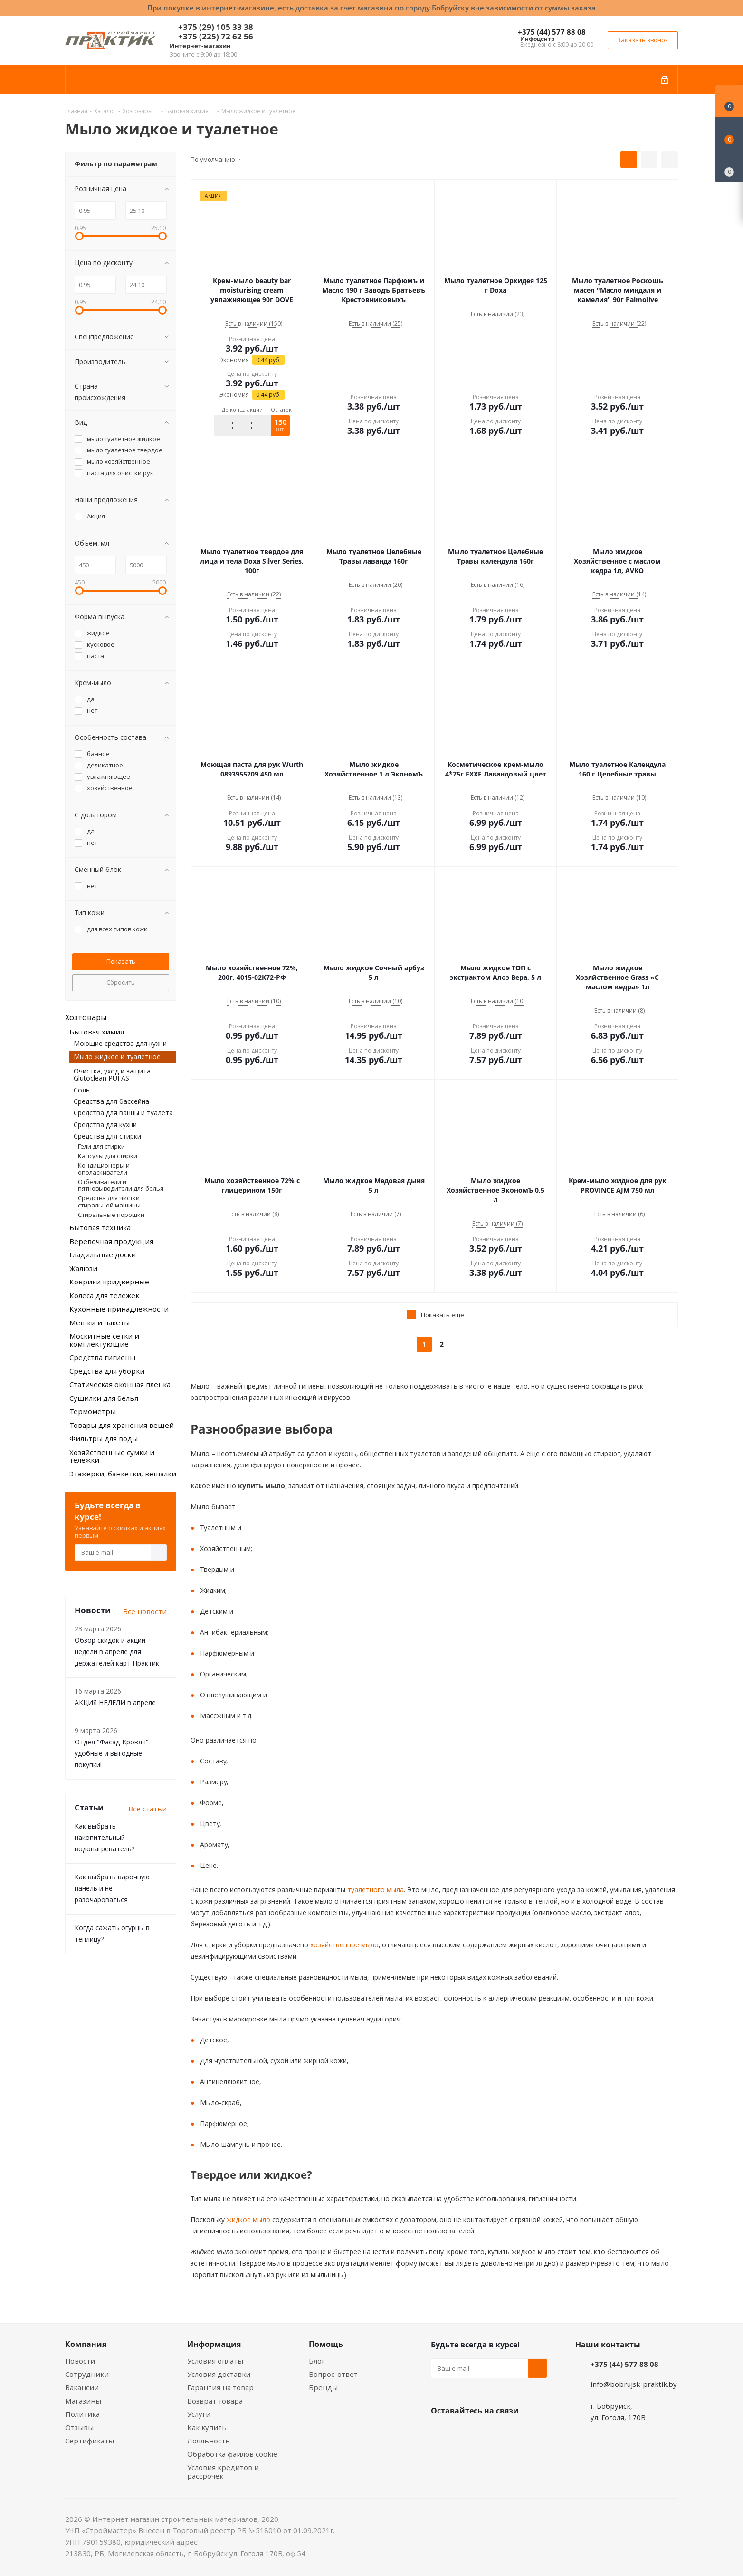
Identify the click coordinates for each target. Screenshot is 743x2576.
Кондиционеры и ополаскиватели (104, 1168)
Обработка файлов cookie (232, 2454)
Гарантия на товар (220, 2387)
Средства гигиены (102, 1357)
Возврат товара (215, 2400)
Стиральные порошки (111, 1214)
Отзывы (79, 2427)
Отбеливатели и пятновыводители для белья (120, 1185)
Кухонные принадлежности (119, 1308)
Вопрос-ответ (333, 2374)
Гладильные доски (102, 1254)
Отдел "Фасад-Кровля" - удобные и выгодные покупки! (114, 1753)
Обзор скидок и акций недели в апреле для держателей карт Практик (117, 1651)
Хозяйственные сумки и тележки (111, 1456)
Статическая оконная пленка (120, 1384)
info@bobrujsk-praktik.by (634, 2384)
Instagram (487, 2432)
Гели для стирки (101, 1146)
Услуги (198, 2414)
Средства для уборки (106, 1371)
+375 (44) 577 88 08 (552, 32)
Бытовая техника (100, 1227)
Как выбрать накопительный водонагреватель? (104, 1837)
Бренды (323, 2387)
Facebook (464, 2432)
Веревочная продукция (111, 1241)
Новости (80, 2360)
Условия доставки (218, 2374)
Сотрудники (87, 2374)
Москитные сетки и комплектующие (104, 1340)
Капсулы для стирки (107, 1155)
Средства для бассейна (111, 1101)
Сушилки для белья (103, 1398)
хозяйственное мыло (343, 1944)
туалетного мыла (374, 1889)
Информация (214, 2344)
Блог (317, 2360)
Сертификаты (89, 2440)
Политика (82, 2414)
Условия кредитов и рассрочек (223, 2471)
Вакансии (82, 2387)
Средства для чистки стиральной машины (109, 1201)
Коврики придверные (109, 1281)
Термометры (92, 1411)
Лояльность (208, 2440)
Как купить (207, 2427)
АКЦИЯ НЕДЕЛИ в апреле (115, 1702)
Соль (82, 1089)
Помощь (326, 2344)
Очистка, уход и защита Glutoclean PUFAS (112, 1074)
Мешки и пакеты (99, 1322)
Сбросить (120, 982)
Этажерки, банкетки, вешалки (122, 1473)
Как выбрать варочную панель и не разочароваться (112, 1888)
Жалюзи (83, 1268)
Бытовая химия (96, 1031)
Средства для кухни (105, 1124)
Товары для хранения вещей (121, 1425)
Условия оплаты (215, 2360)
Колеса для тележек (104, 1295)
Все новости (145, 1611)
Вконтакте (440, 2432)
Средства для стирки (107, 1135)
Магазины (83, 2400)
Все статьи (147, 1808)
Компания (85, 2344)
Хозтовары (85, 1017)
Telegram (511, 2432)
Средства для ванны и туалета (123, 1112)
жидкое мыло (247, 2219)
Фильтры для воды (103, 1438)
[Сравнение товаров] (729, 166)
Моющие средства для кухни (120, 1043)
